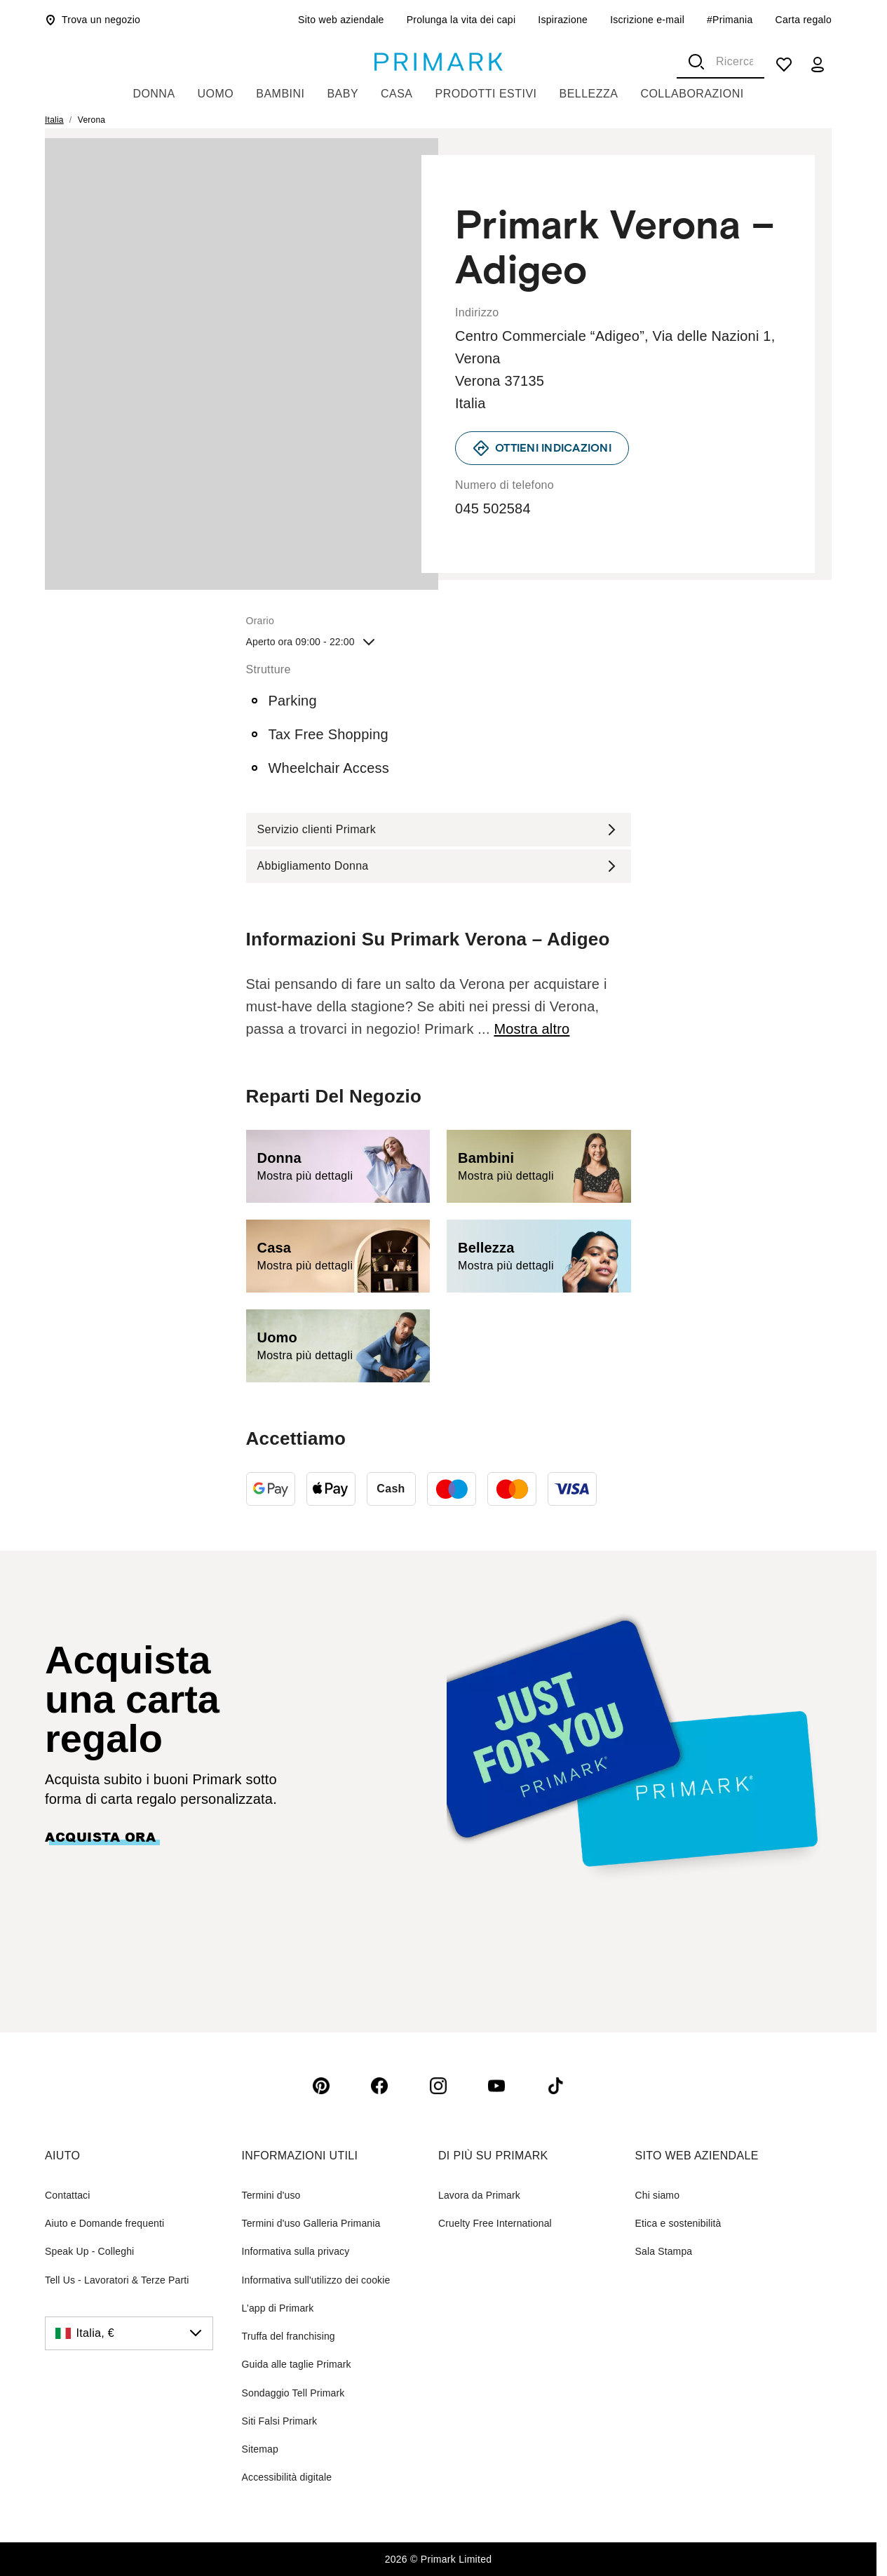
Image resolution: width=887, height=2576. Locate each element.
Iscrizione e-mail (647, 19)
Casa (397, 94)
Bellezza (589, 94)
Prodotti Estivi (486, 94)
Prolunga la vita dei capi (461, 19)
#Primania (730, 19)
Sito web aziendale (341, 19)
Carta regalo (804, 19)
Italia (54, 120)
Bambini (280, 94)
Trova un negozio (92, 19)
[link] (542, 448)
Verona (91, 120)
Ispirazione (563, 19)
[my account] (818, 64)
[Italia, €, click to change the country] (129, 2333)
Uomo (216, 94)
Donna (154, 94)
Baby (342, 94)
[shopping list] (784, 64)
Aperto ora (311, 641)
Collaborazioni (691, 94)
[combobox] (720, 62)
